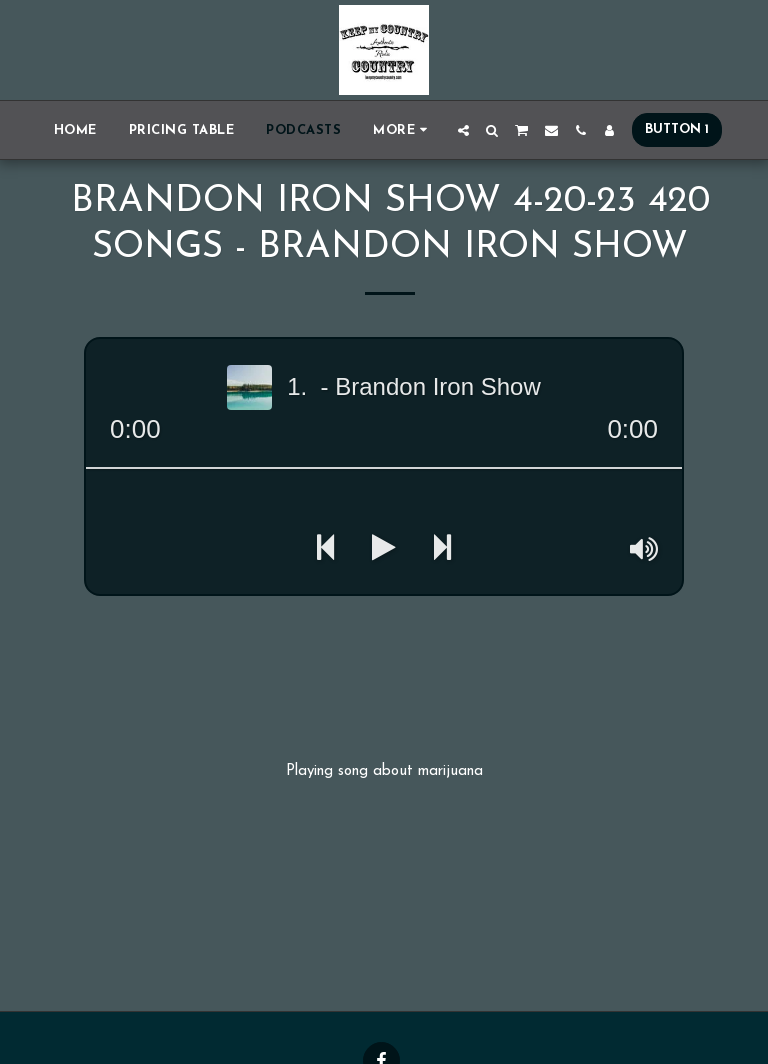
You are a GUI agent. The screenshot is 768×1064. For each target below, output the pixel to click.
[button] (463, 130)
